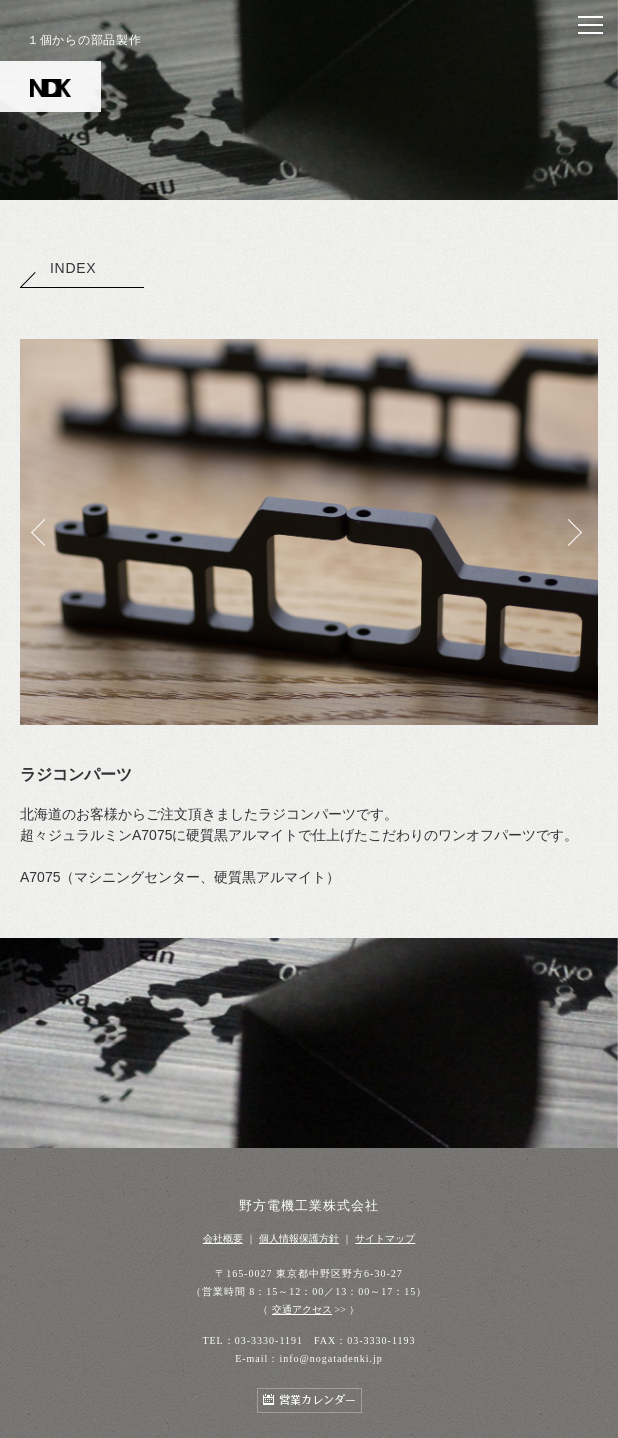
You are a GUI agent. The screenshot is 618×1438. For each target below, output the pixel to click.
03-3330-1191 (269, 1340)
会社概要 (223, 1238)
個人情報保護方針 (299, 1238)
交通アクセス (302, 1309)
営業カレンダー (317, 1400)
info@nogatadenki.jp (330, 1358)
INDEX (58, 268)
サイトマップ (385, 1238)
